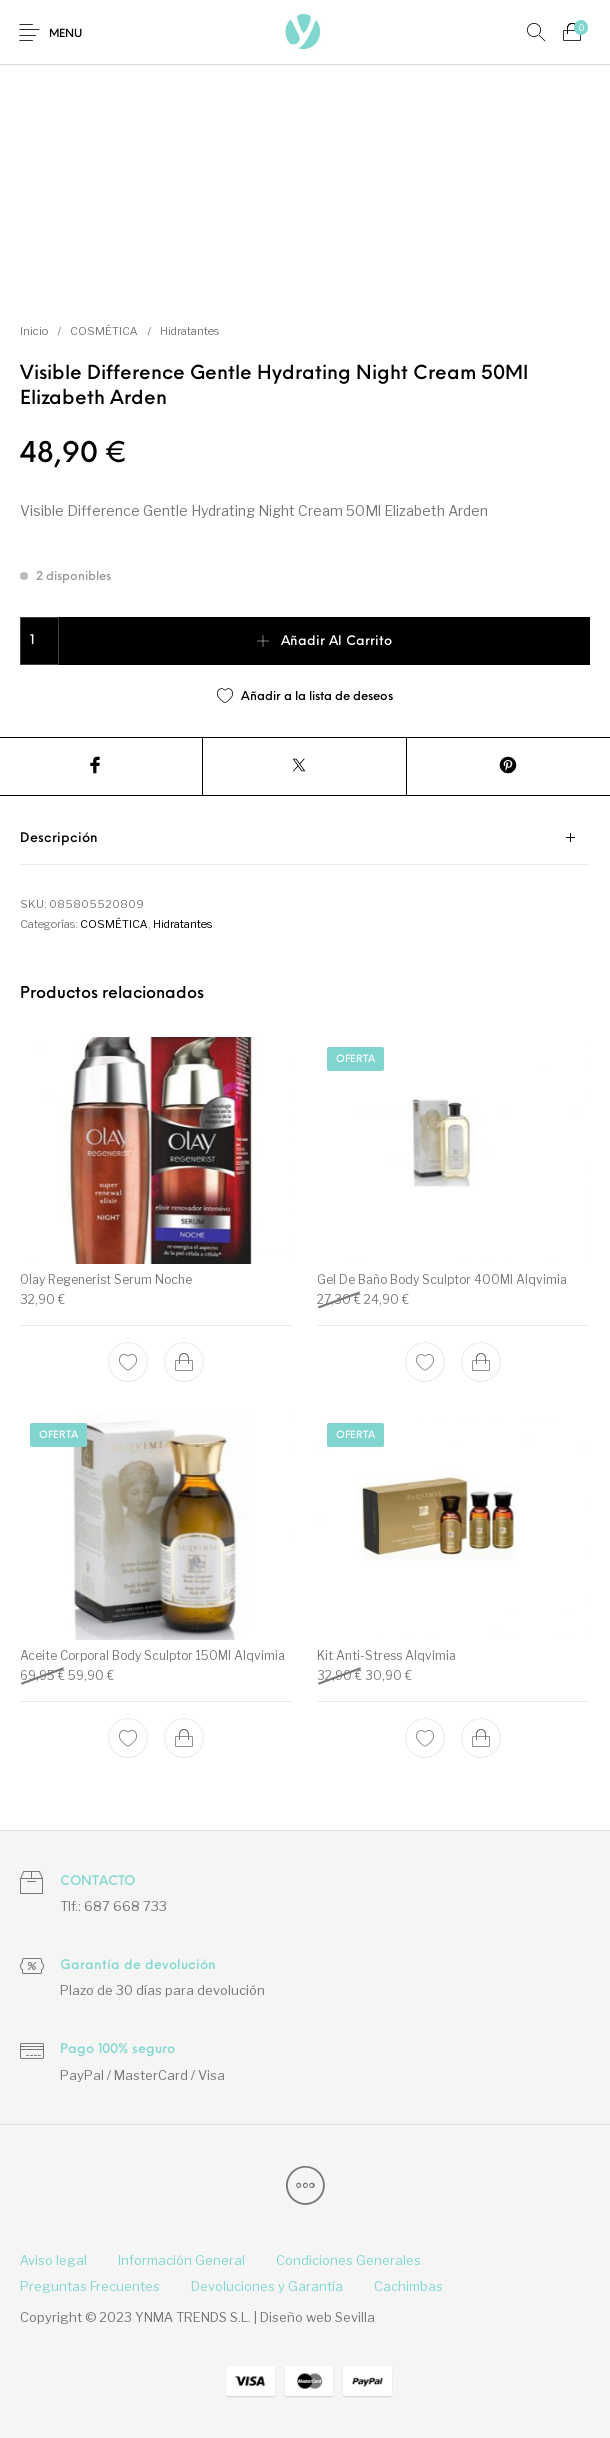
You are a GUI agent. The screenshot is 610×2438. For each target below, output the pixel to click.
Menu (65, 34)
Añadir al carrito (336, 641)
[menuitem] (53, 2261)
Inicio (34, 331)
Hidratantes (189, 331)
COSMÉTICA (104, 331)
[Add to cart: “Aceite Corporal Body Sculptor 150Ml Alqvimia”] (185, 1738)
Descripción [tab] (59, 838)
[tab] (305, 838)
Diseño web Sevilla (317, 2317)
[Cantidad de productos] (39, 641)
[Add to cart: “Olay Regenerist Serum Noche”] (185, 1361)
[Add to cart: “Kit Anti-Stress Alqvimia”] (481, 1738)
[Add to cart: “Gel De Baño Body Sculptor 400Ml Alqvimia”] (481, 1361)
